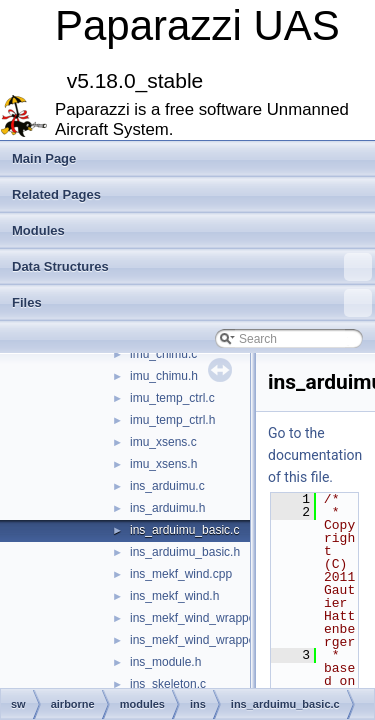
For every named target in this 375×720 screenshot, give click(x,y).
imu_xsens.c (163, 442)
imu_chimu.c (163, 354)
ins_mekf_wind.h (174, 596)
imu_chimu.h (164, 376)
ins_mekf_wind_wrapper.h (199, 640)
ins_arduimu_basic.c (184, 530)
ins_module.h (165, 662)
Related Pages (56, 194)
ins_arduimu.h (167, 508)
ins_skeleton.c (168, 684)
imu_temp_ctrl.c (172, 398)
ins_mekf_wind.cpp (181, 574)
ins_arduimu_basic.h (185, 552)
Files (192, 303)
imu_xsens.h (163, 464)
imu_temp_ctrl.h (172, 420)
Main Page (44, 158)
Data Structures (192, 267)
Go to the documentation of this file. (315, 455)
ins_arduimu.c (167, 486)
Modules (38, 230)
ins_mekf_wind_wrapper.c (199, 618)
